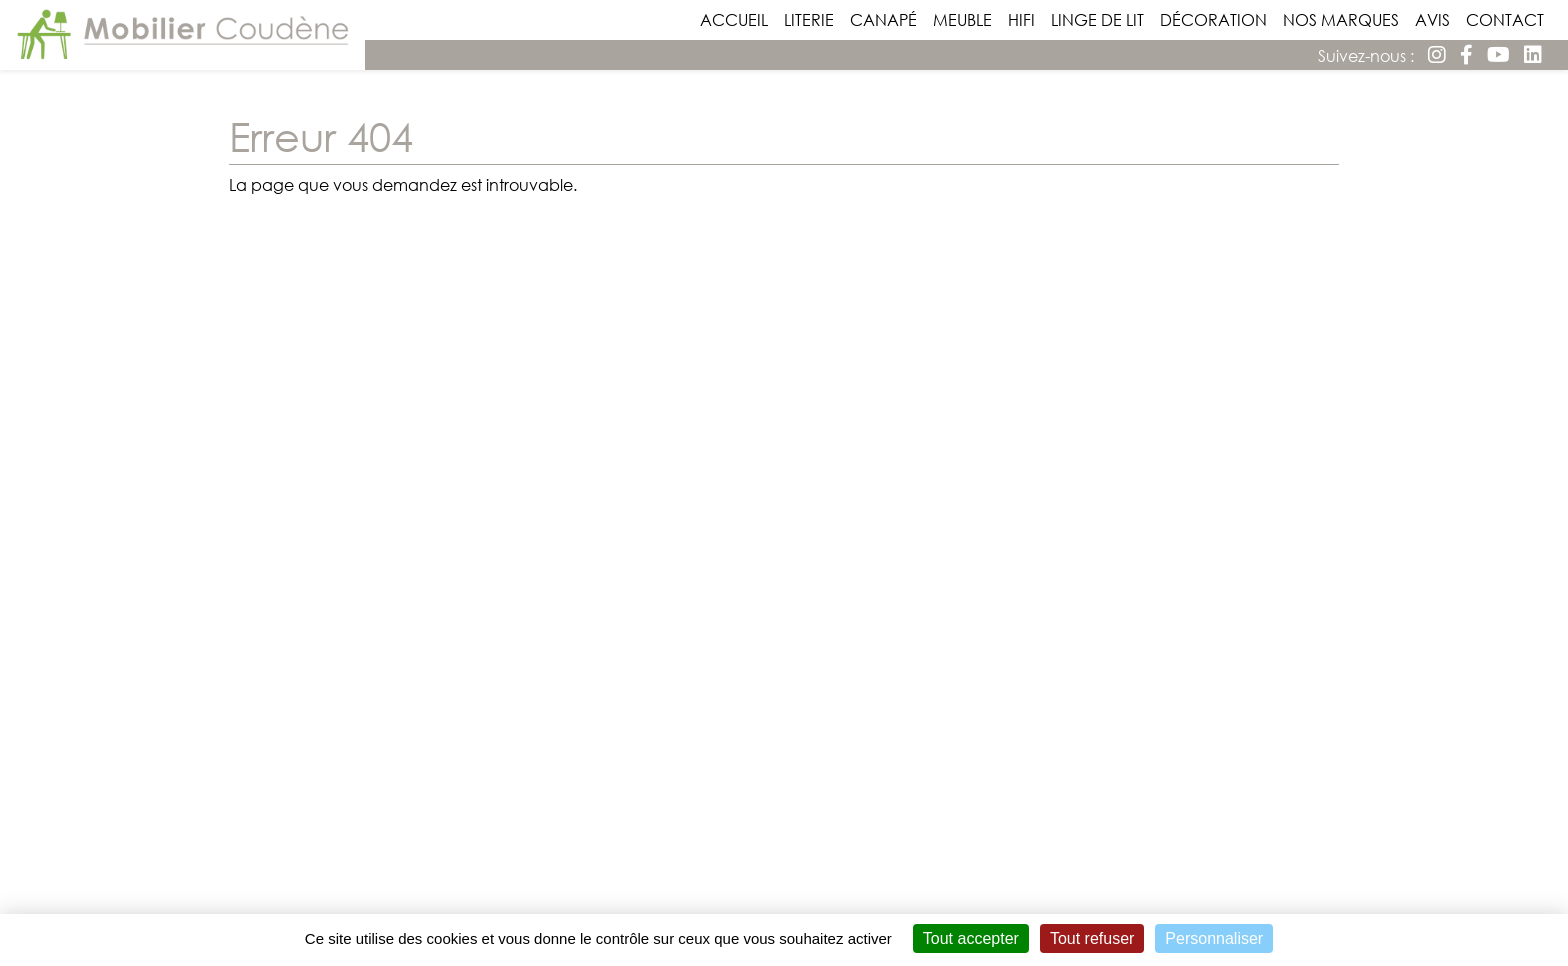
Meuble (966, 18)
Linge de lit (1101, 18)
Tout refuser (1092, 938)
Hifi (1025, 18)
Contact (1509, 18)
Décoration (1217, 18)
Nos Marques (1345, 18)
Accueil (738, 18)
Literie (813, 18)
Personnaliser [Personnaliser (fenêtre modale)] (1214, 938)
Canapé (887, 18)
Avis (1436, 18)
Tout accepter (971, 938)
